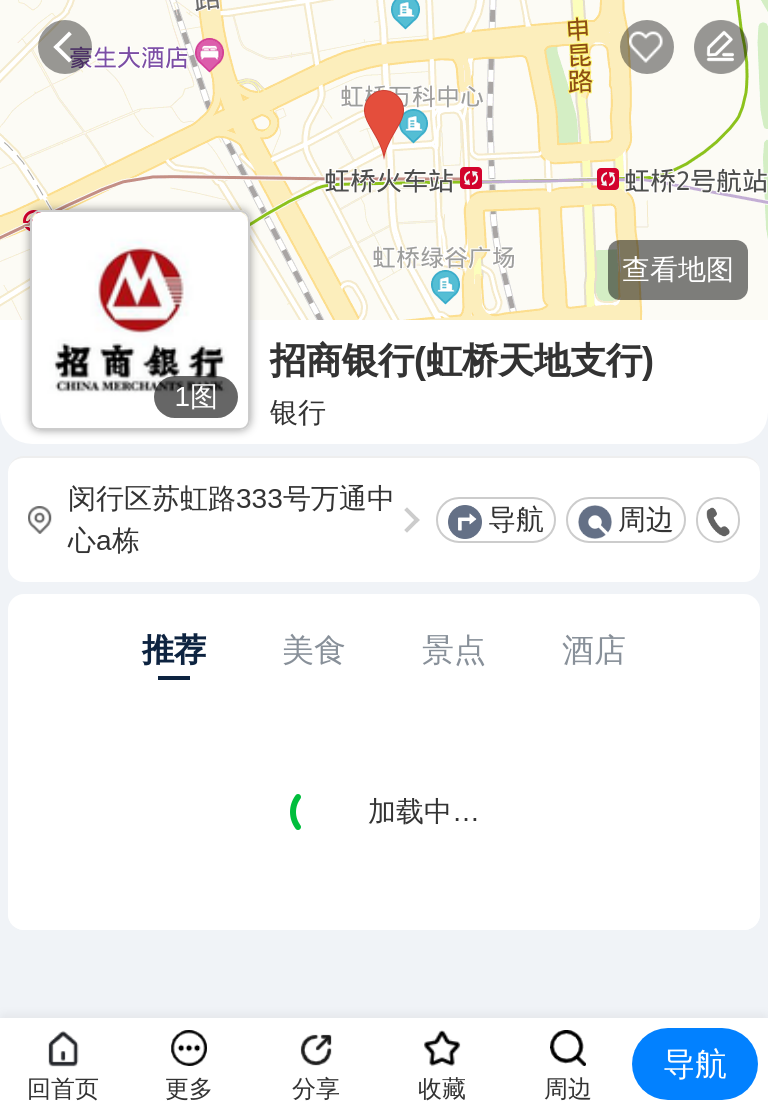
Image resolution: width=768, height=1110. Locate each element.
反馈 (721, 47)
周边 (646, 519)
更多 (189, 1088)
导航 (516, 519)
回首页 (63, 1088)
